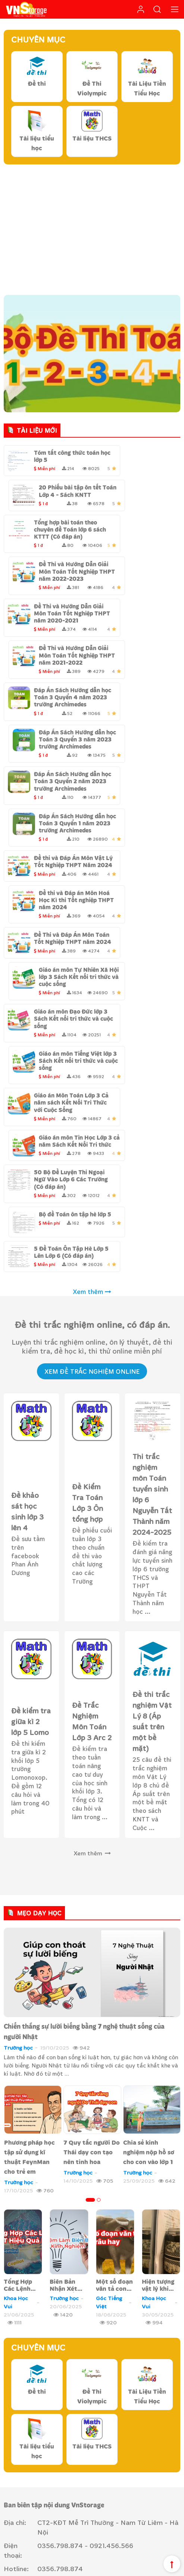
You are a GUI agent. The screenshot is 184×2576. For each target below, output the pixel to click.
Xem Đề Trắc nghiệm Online (92, 1183)
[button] (90, 2012)
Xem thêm (92, 1103)
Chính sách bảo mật (36, 2459)
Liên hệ (48, 2407)
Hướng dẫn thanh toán (40, 2470)
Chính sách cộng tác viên (152, 2561)
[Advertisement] (92, 228)
